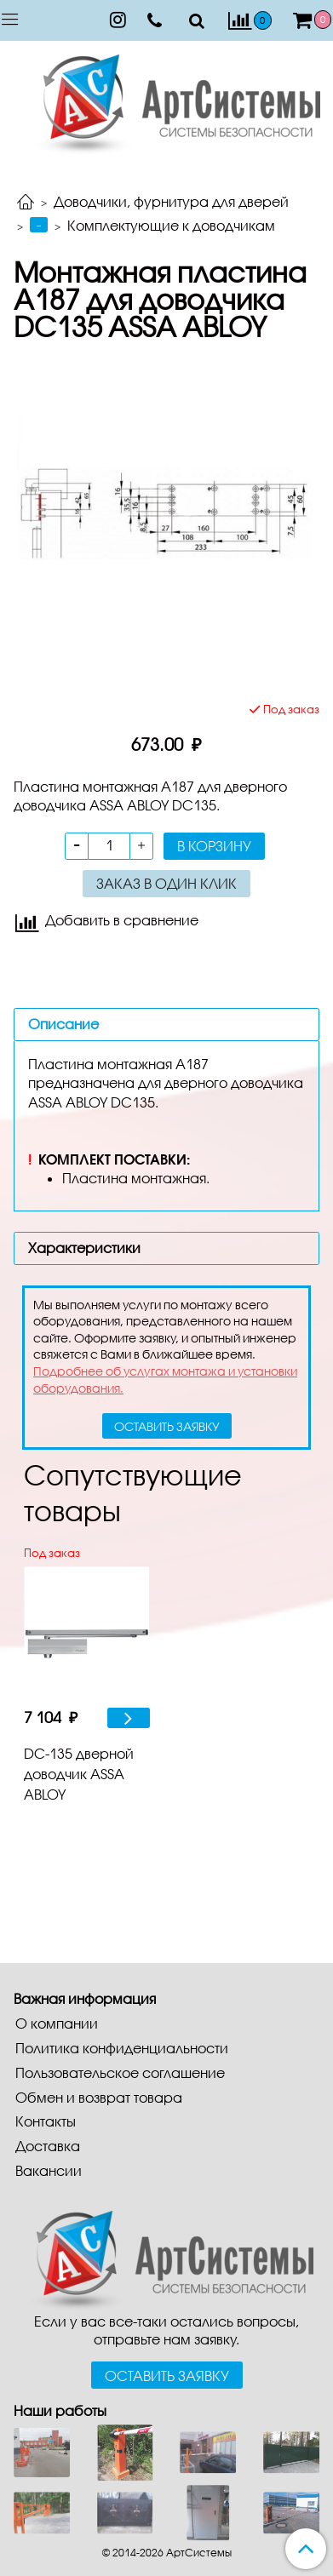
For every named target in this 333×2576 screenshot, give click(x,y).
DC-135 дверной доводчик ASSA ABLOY (79, 1773)
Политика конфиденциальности (121, 2048)
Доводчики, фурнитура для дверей (171, 201)
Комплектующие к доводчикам (171, 225)
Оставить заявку (167, 2375)
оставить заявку (167, 1426)
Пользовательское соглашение (120, 2072)
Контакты (45, 2121)
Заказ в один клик (166, 883)
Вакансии (48, 2170)
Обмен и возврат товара (98, 2097)
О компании (56, 2023)
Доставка (47, 2146)
